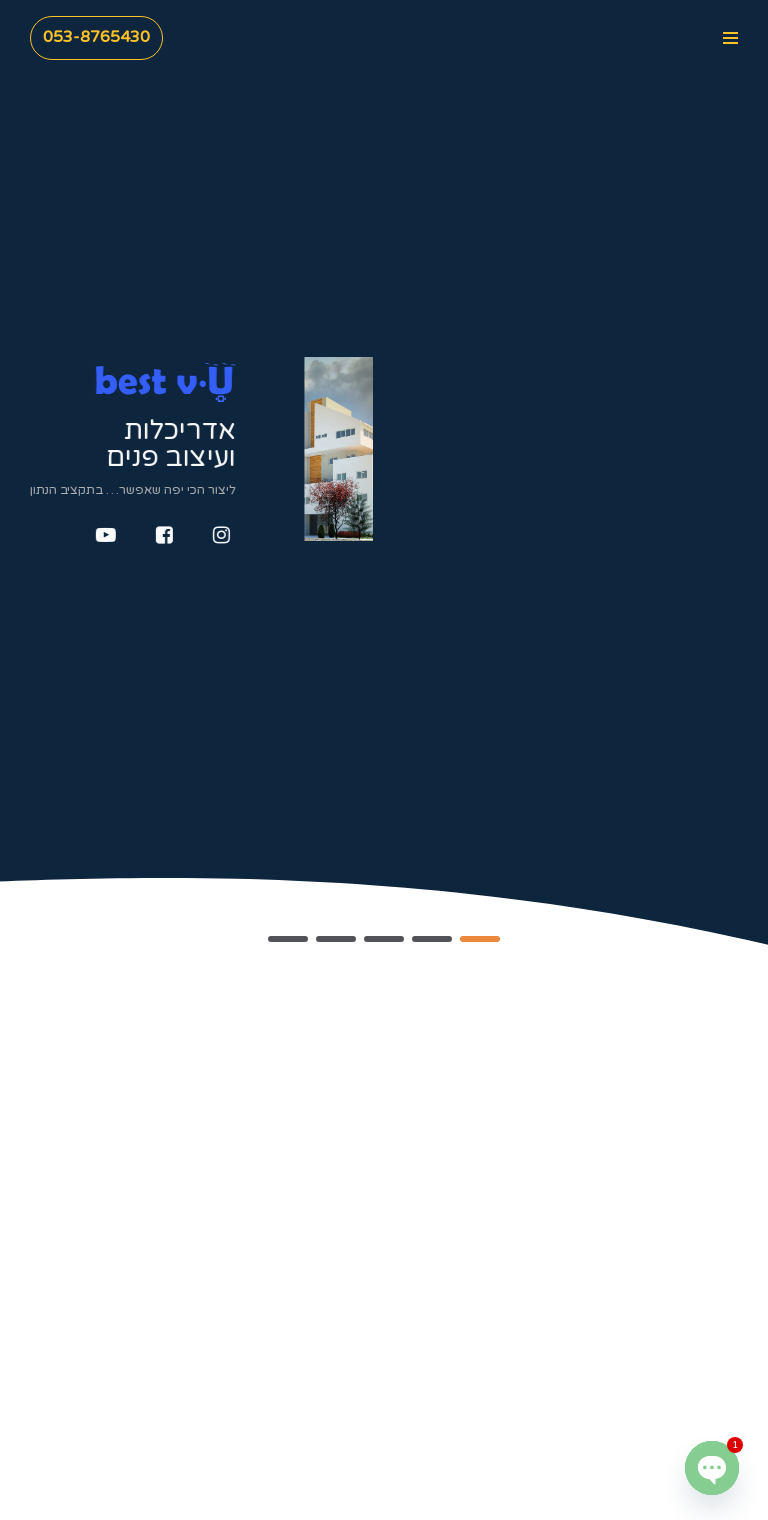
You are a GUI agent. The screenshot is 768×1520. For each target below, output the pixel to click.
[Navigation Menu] (730, 38)
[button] (480, 939)
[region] (384, 479)
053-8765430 (96, 37)
